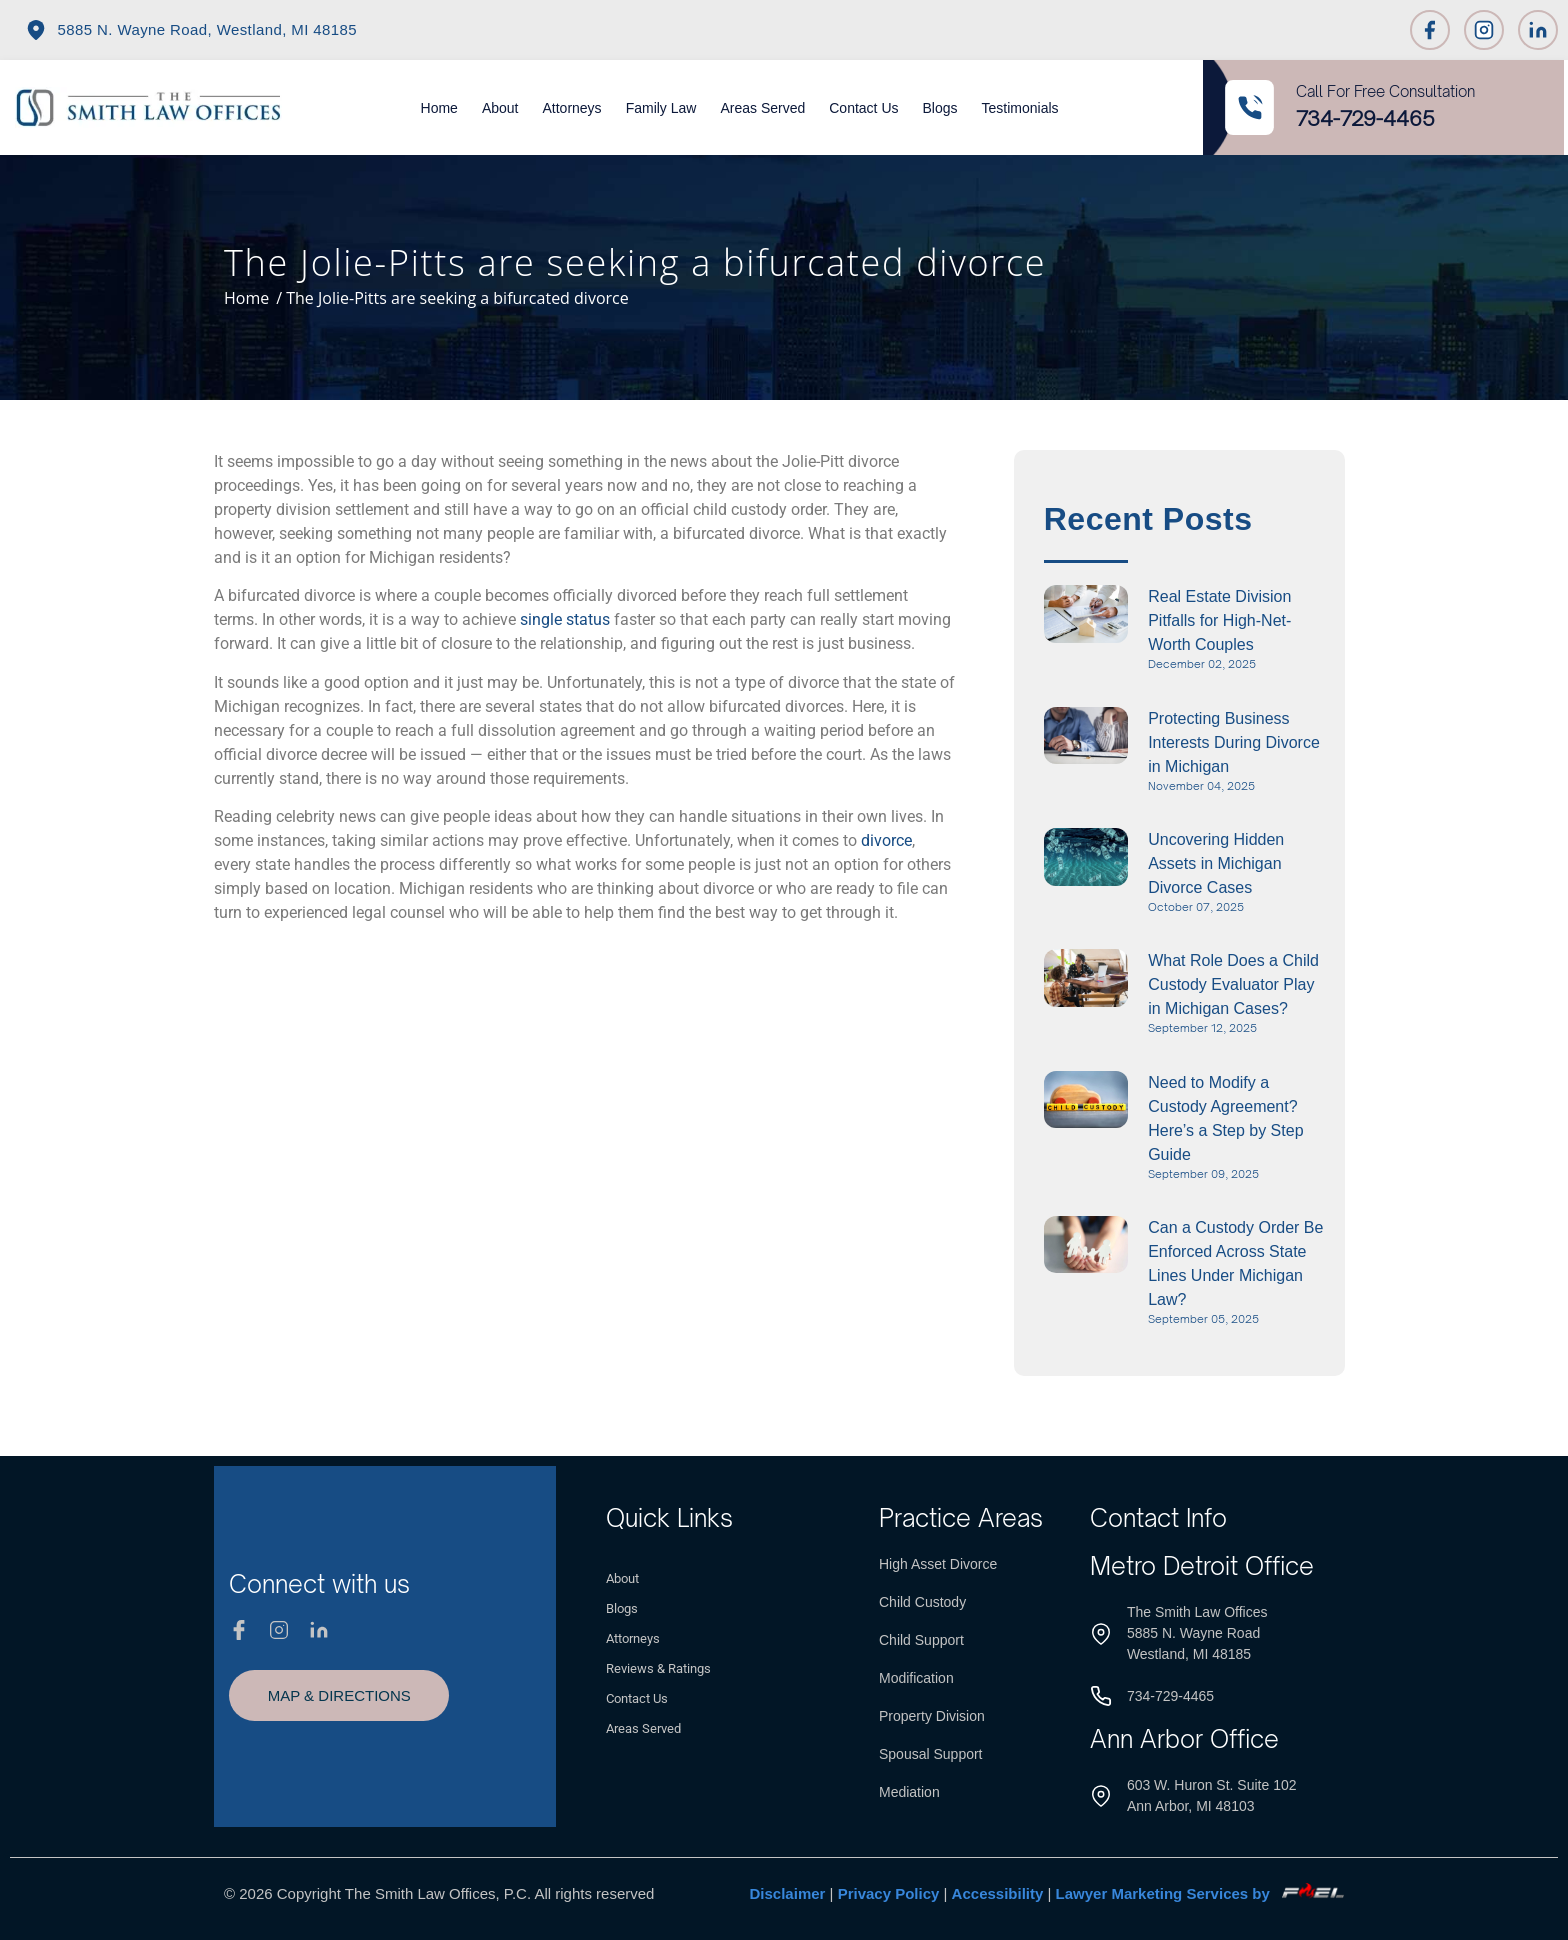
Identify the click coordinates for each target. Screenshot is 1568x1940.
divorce (886, 840)
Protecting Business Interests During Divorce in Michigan (1234, 742)
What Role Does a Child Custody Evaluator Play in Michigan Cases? (1233, 984)
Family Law (661, 108)
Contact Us (863, 108)
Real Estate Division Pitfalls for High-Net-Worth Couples (1219, 620)
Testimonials (1020, 108)
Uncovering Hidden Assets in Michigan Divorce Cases (1216, 863)
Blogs (940, 108)
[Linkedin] (1538, 30)
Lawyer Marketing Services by (1200, 1893)
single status (565, 619)
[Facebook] (1430, 30)
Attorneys (571, 108)
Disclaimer (788, 1893)
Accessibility (998, 1893)
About (500, 108)
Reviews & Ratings (658, 1668)
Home (439, 108)
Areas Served (762, 108)
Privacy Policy (889, 1893)
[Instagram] (1484, 30)
